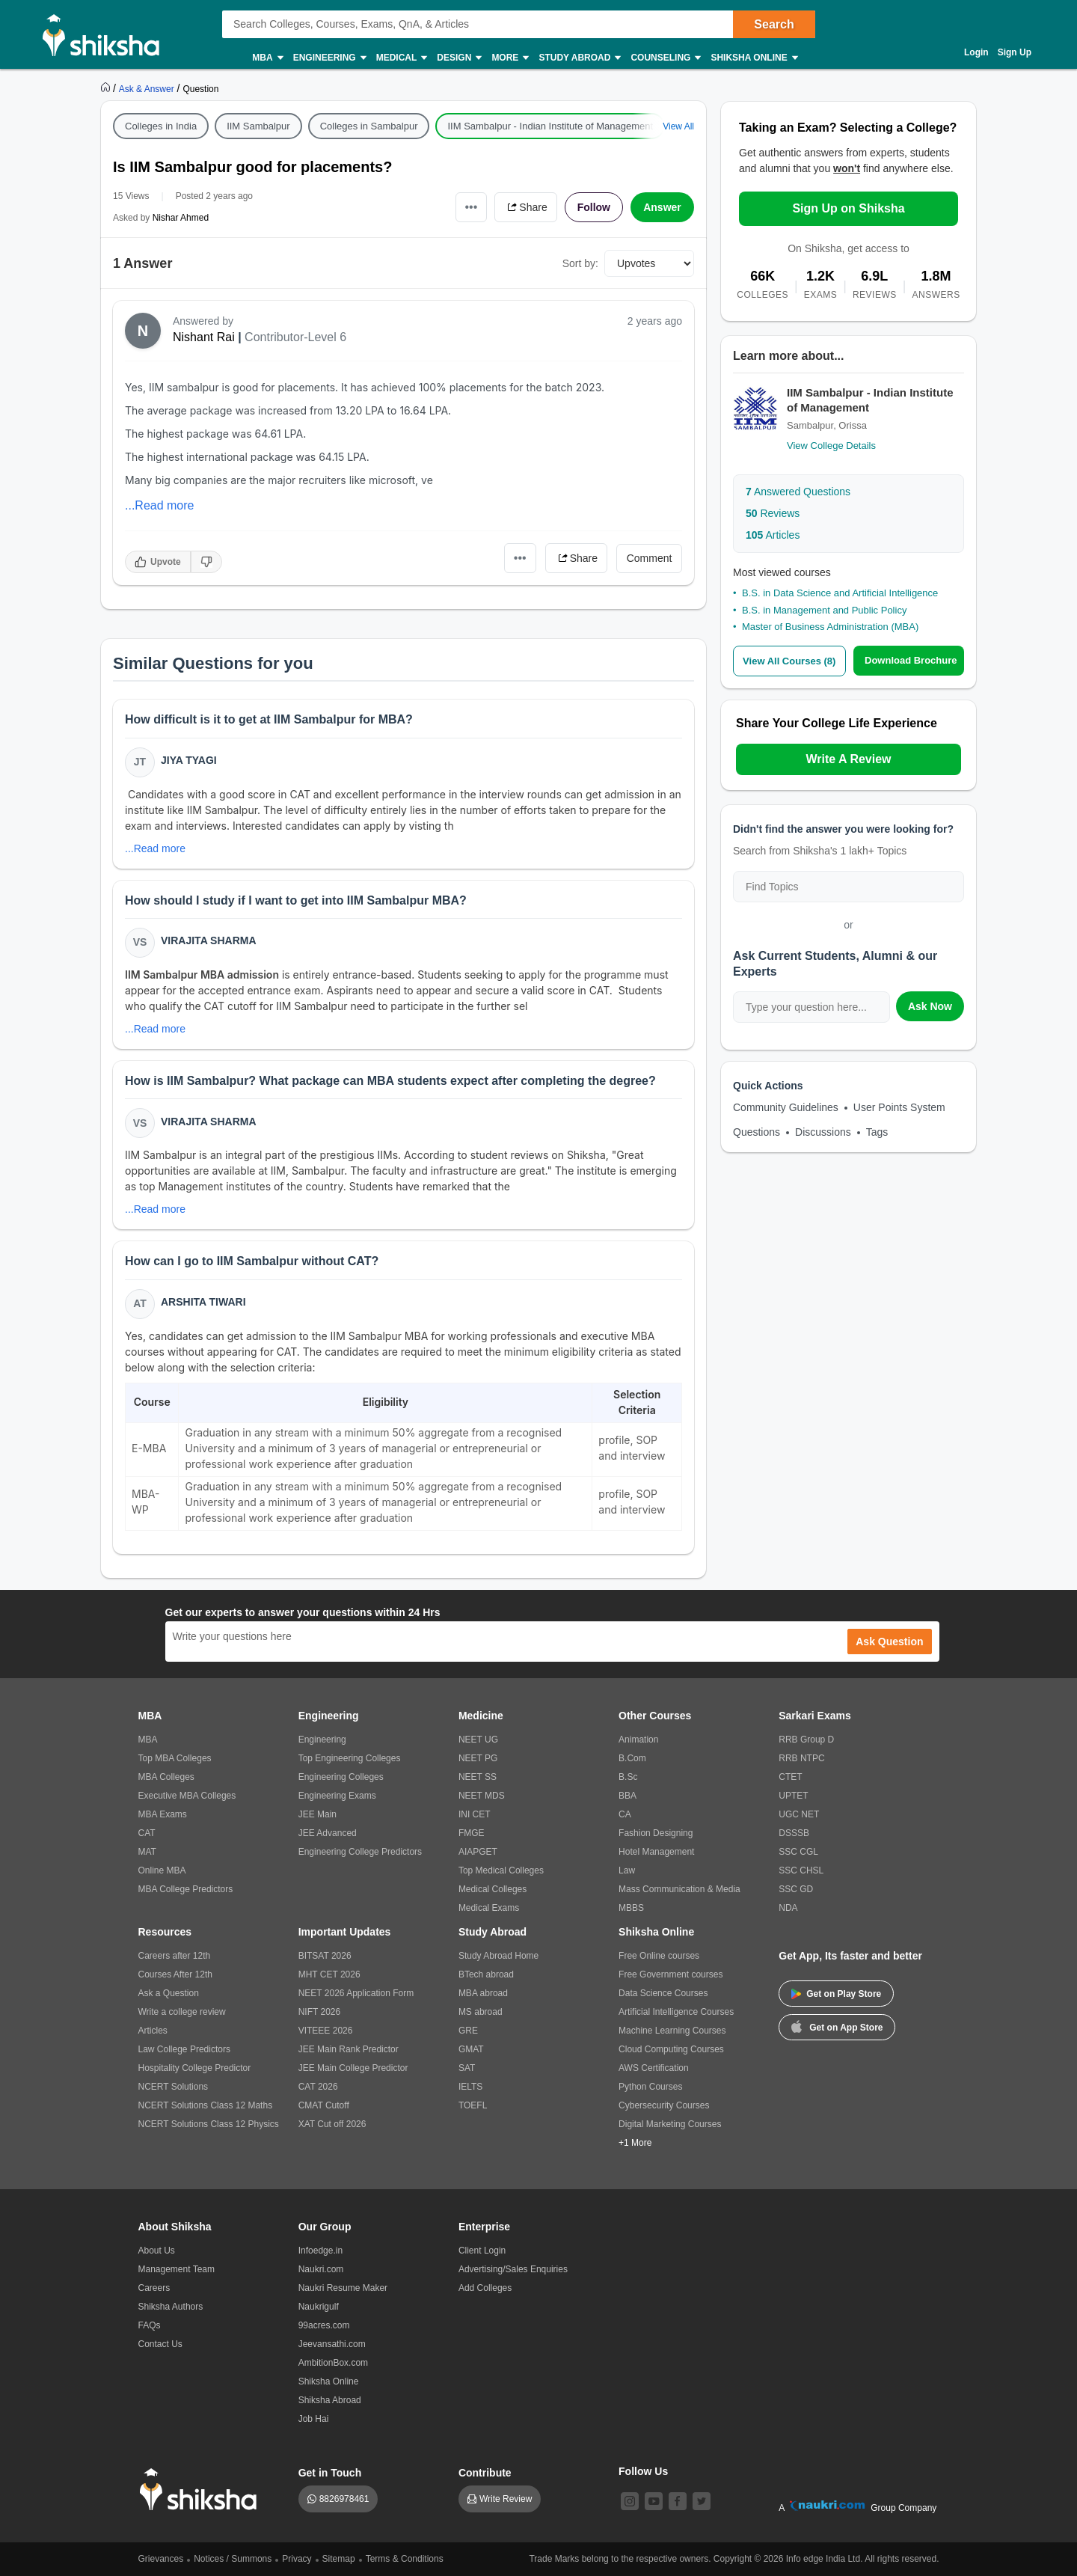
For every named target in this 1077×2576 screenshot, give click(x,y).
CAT (147, 1833)
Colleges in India (161, 126)
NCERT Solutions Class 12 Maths (205, 2105)
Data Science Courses (663, 1993)
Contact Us (160, 2344)
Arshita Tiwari (203, 1302)
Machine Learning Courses (672, 2030)
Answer (662, 207)
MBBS (631, 1908)
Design (458, 58)
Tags (877, 1132)
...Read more (159, 505)
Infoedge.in (320, 2250)
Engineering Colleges (341, 1777)
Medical (401, 58)
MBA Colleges (166, 1777)
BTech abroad (486, 1974)
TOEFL (472, 2105)
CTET (790, 1777)
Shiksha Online (753, 58)
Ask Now (930, 1006)
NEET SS (477, 1777)
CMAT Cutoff (323, 2105)
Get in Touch (330, 2473)
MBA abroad (483, 1993)
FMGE (471, 1833)
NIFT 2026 (319, 2012)
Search (774, 24)
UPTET (793, 1795)
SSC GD (796, 1889)
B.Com (632, 1758)
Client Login (482, 2250)
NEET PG (477, 1758)
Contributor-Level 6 (295, 337)
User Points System (899, 1107)
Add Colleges (485, 2288)
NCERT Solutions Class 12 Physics (208, 2124)
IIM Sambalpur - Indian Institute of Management (550, 126)
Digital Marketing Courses (670, 2124)
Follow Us (643, 2471)
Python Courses (650, 2086)
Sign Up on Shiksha (848, 208)
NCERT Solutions (173, 2086)
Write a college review (182, 2012)
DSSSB (794, 1833)
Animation (638, 1739)
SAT (466, 2068)
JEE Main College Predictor (353, 2068)
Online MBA (162, 1870)
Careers (154, 2288)
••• (471, 207)
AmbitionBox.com (333, 2363)
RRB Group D (806, 1739)
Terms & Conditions (405, 2559)
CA (625, 1814)
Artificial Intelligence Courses (676, 2012)
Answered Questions (798, 492)
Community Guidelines (785, 1107)
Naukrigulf (318, 2306)
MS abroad (480, 2012)
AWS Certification (654, 2068)
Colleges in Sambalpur (369, 126)
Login (976, 52)
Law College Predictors (184, 2049)
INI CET (474, 1814)
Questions (756, 1132)
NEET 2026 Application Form (356, 1993)
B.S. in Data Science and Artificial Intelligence (840, 593)
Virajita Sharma (209, 940)
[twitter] (701, 2501)
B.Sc (628, 1777)
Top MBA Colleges (175, 1758)
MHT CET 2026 (329, 1974)
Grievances (161, 2559)
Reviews (773, 513)
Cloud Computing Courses (671, 2049)
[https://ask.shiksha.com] (148, 88)
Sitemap (338, 2559)
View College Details (831, 445)
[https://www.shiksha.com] (107, 88)
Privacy (296, 2559)
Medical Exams (488, 1908)
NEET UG (478, 1739)
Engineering (329, 58)
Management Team (176, 2269)
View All (678, 126)
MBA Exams (162, 1814)
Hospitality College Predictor (194, 2068)
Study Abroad (578, 58)
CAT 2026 (318, 2086)
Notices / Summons (232, 2559)
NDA (788, 1908)
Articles (773, 535)
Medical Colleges (492, 1889)
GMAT (471, 2049)
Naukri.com (321, 2269)
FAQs (149, 2325)
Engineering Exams (337, 1795)
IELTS (470, 2086)
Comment (649, 558)
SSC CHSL (801, 1870)
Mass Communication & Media (679, 1889)
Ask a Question (168, 1993)
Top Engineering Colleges (349, 1758)
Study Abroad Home (498, 1956)
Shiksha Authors (170, 2306)
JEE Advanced (327, 1833)
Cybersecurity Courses (664, 2105)
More (509, 58)
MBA (266, 58)
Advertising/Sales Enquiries (513, 2269)
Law (627, 1870)
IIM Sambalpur (258, 126)
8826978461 (344, 2498)
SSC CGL (798, 1852)
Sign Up (1014, 52)
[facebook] (677, 2501)
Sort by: (580, 263)
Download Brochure (911, 660)
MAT (147, 1852)
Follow (593, 207)
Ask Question (889, 1642)
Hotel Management (656, 1852)
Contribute (485, 2473)
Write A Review (848, 759)
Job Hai (313, 2419)
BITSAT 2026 (325, 1956)
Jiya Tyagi (189, 760)
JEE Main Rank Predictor (348, 2049)
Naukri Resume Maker (342, 2288)
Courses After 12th (175, 1974)
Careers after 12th (174, 1956)
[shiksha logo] (202, 2489)
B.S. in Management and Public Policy (824, 610)
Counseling (664, 58)
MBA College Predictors (185, 1889)
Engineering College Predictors (360, 1852)
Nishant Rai (204, 337)
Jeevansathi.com (332, 2344)
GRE (468, 2030)
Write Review (505, 2498)
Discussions (823, 1132)
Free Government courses (670, 1974)
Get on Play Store (836, 1994)
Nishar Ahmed (181, 217)
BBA (627, 1795)
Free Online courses (659, 1956)
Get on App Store (837, 2026)
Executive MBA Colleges (187, 1795)
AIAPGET (477, 1852)
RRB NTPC (801, 1758)
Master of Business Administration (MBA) (830, 626)
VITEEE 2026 (325, 2030)
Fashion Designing (656, 1833)
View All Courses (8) (789, 661)
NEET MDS (481, 1795)
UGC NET (799, 1814)
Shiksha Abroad (329, 2400)
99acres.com (324, 2325)
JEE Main (317, 1814)
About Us (156, 2250)
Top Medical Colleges (501, 1870)
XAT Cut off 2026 (332, 2124)
